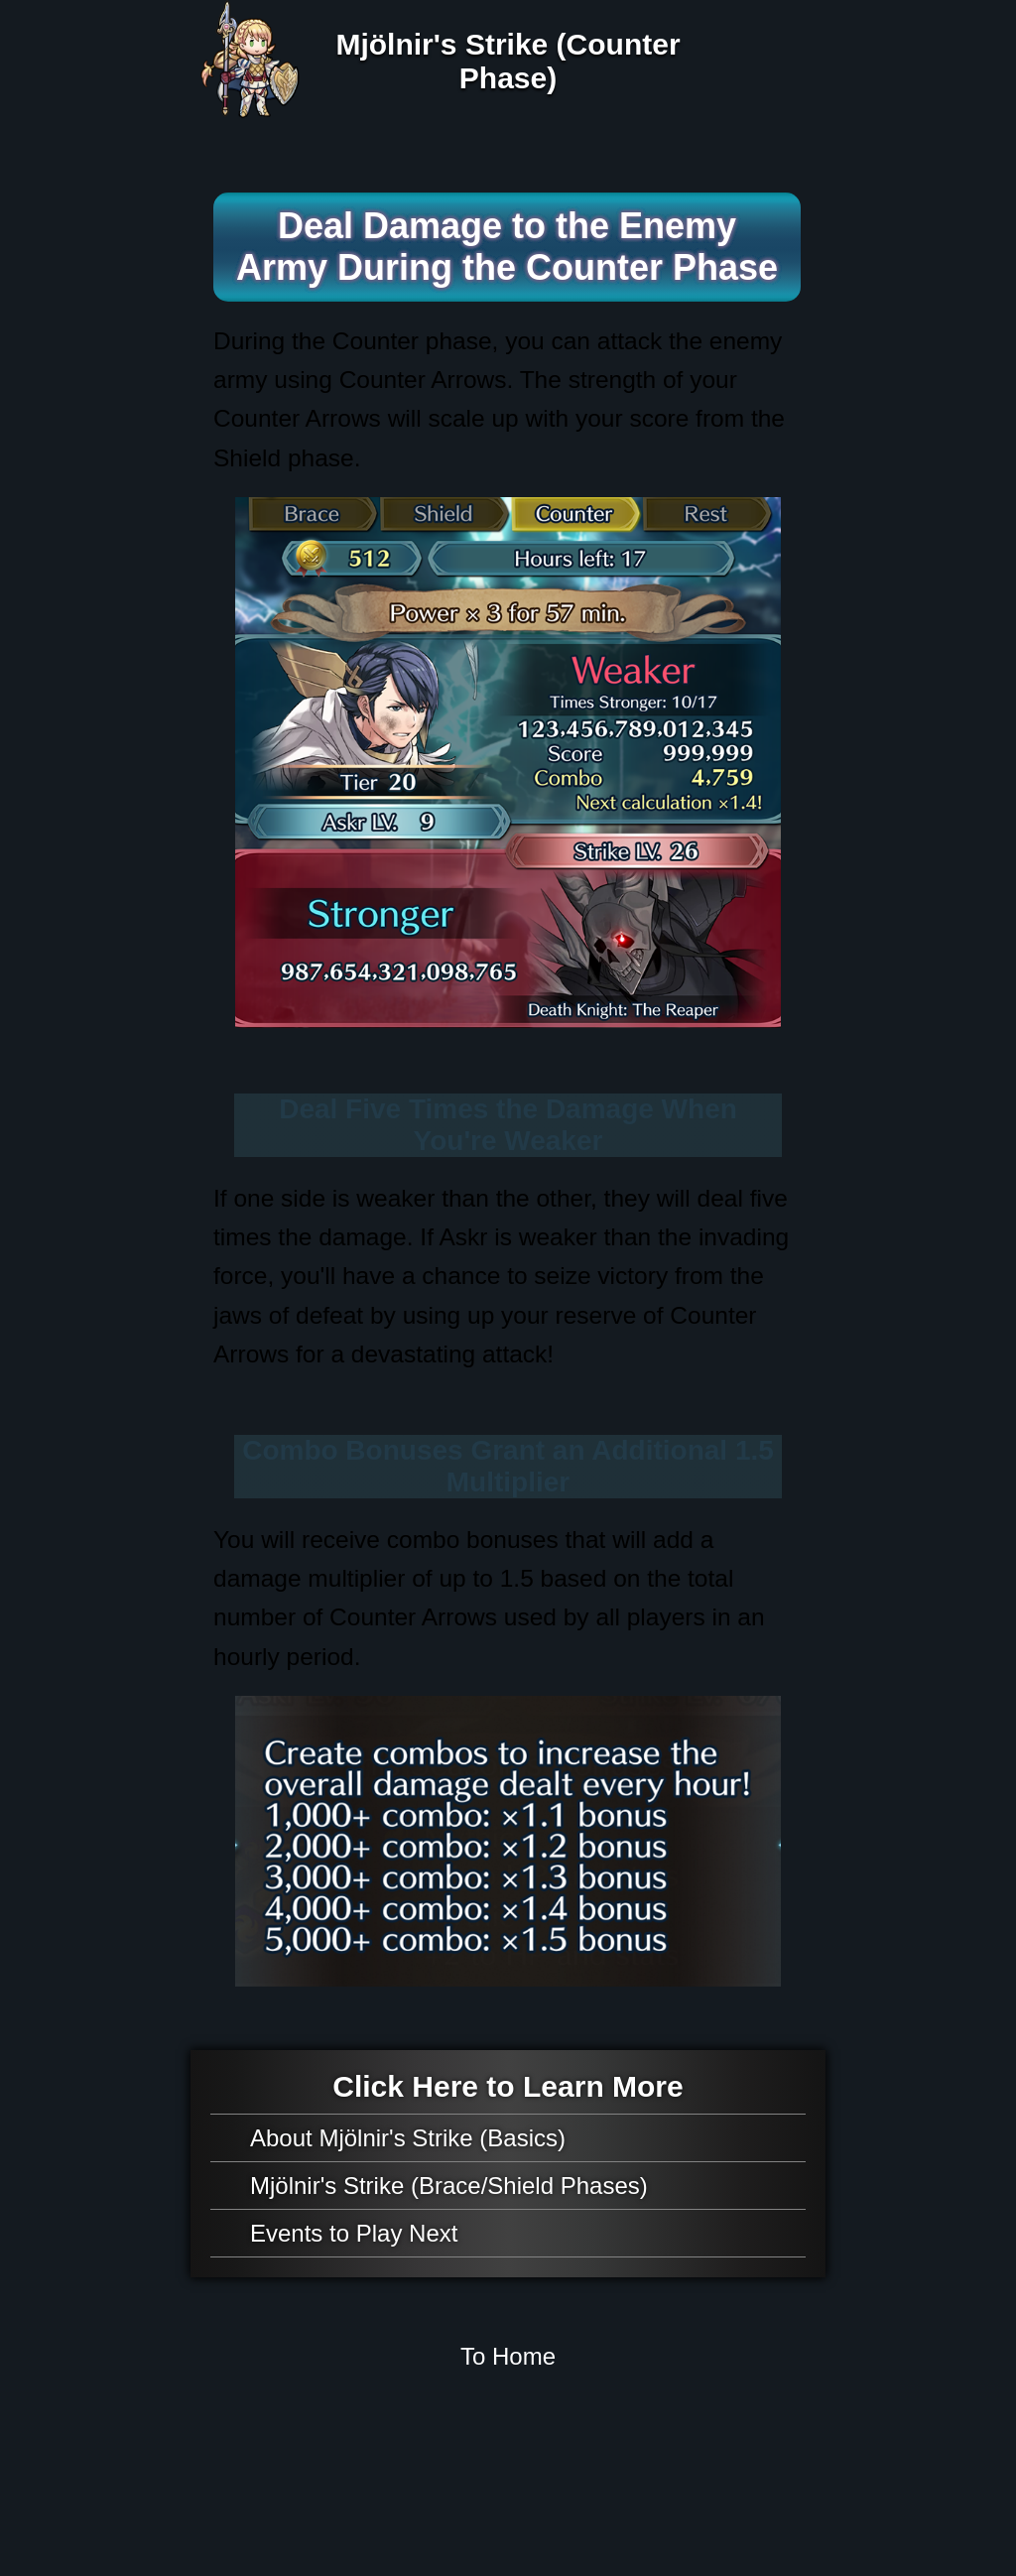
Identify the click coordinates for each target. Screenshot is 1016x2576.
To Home (508, 2356)
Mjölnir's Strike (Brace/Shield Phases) (449, 2185)
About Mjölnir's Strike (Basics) (408, 2138)
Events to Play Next (353, 2233)
